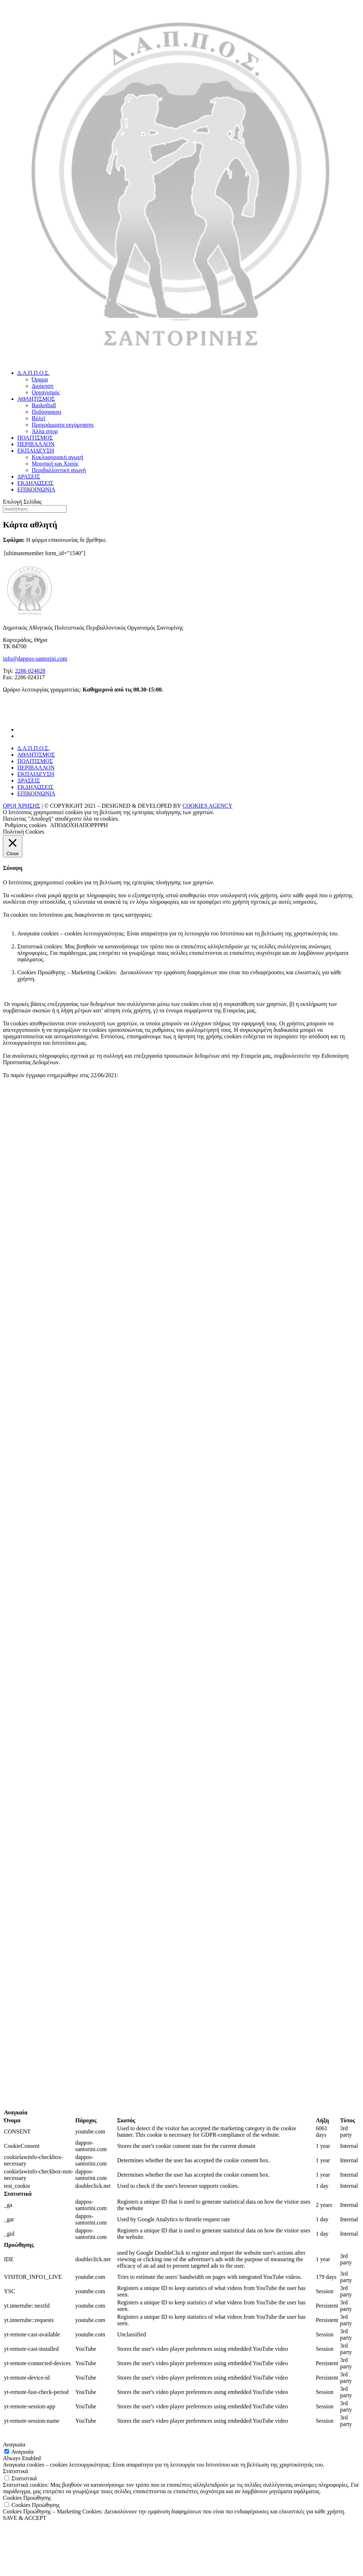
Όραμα (40, 379)
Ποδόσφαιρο (46, 412)
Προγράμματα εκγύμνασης (63, 425)
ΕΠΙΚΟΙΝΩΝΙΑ (36, 489)
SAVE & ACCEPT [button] (24, 2518)
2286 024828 (30, 671)
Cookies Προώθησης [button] (27, 2498)
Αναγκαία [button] (14, 2444)
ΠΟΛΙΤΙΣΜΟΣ (35, 438)
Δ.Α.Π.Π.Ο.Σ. (33, 373)
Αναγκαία (22, 2452)
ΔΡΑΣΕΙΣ (28, 476)
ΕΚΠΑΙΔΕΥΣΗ (35, 451)
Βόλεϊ (38, 418)
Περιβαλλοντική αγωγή (59, 470)
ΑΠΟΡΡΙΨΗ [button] (93, 825)
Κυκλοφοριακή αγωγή (57, 457)
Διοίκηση (42, 386)
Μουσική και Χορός (55, 464)
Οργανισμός (46, 392)
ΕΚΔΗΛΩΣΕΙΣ (35, 483)
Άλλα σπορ (45, 431)
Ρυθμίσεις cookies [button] (25, 825)
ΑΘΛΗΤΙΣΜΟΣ (36, 399)
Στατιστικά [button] (15, 2471)
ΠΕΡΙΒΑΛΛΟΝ (35, 444)
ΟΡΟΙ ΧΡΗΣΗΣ (21, 806)
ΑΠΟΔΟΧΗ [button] (64, 825)
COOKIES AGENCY (207, 806)
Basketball (44, 405)
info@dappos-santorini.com (35, 659)
